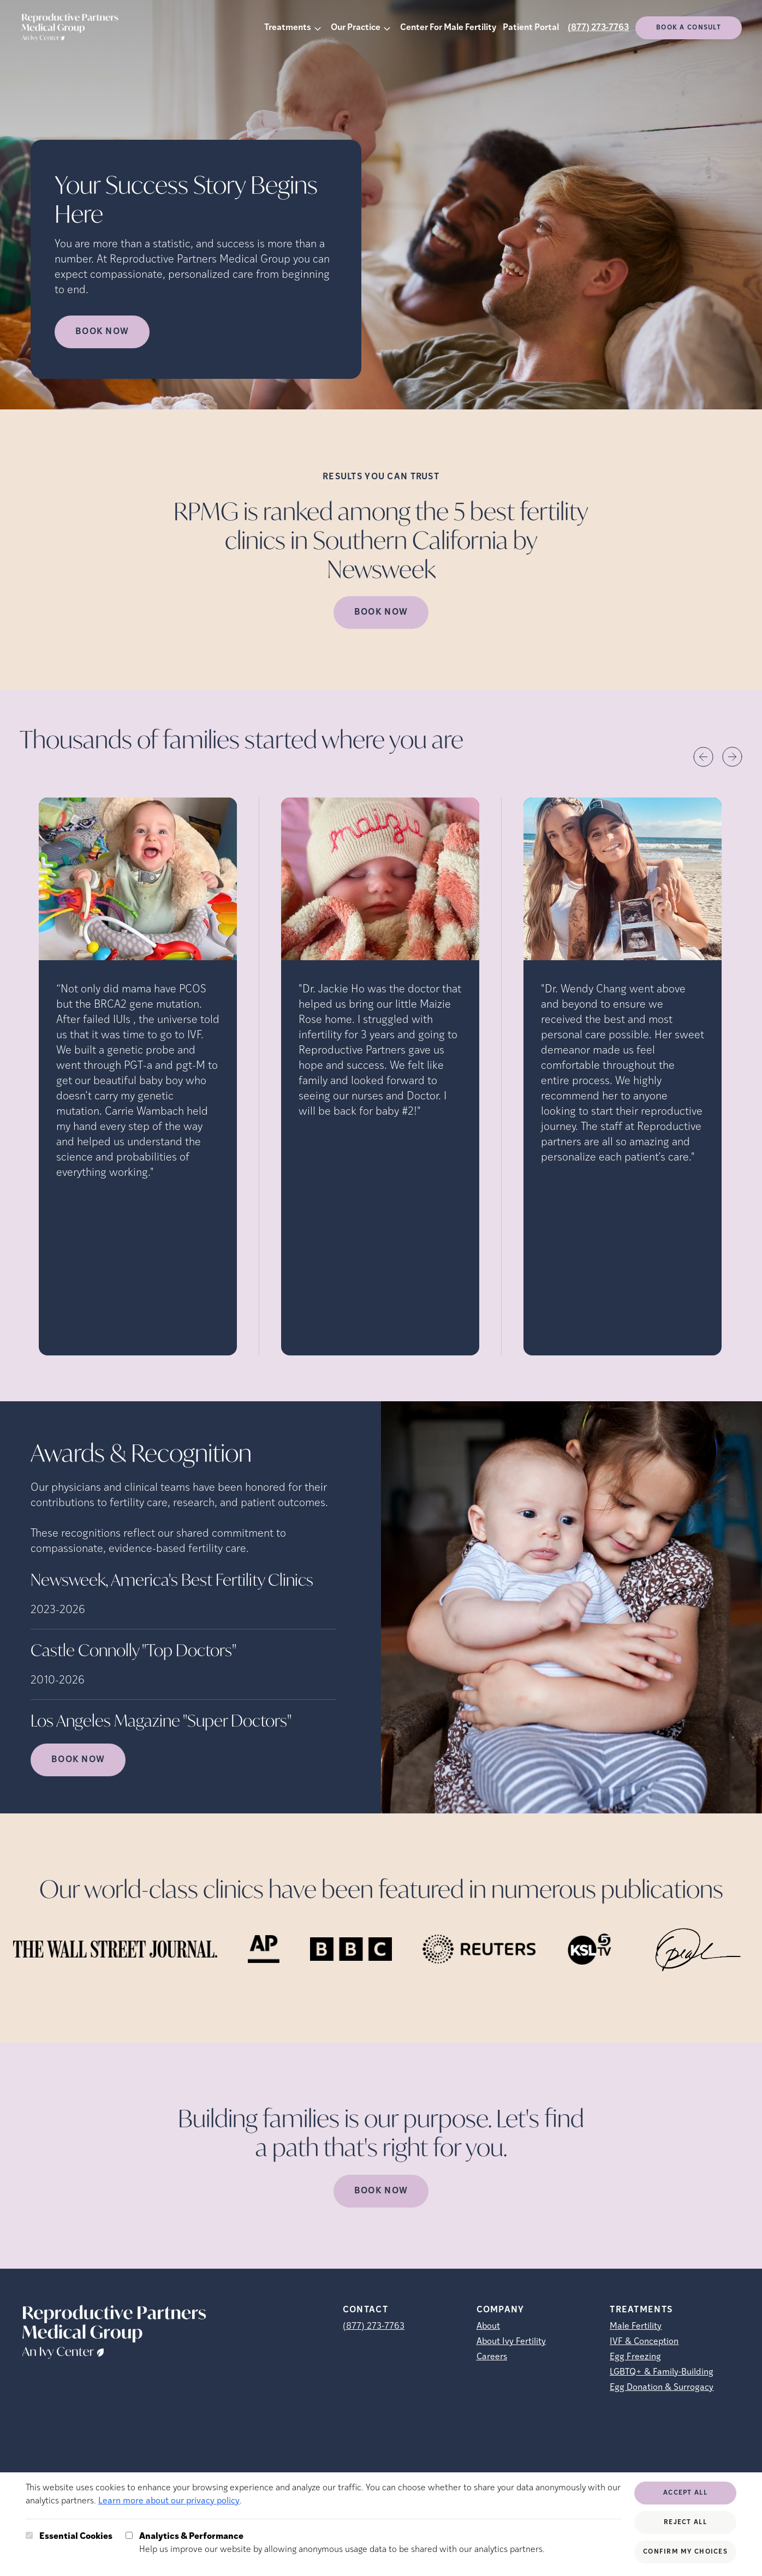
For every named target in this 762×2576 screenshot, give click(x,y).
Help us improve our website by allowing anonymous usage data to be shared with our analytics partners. (342, 2542)
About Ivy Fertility (511, 2341)
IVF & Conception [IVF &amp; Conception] (644, 2341)
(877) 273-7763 (598, 27)
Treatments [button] (287, 27)
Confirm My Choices (685, 2552)
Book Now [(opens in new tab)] (381, 612)
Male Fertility (636, 2326)
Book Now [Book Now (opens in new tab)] (102, 332)
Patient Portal (531, 27)
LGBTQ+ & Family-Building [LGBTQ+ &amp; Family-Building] (661, 2372)
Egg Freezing (635, 2357)
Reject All (685, 2522)
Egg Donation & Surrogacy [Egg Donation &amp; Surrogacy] (661, 2387)
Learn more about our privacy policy (169, 2501)
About (488, 2326)
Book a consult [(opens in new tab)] (688, 28)
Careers (492, 2357)
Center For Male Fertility (448, 27)
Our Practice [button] (355, 27)
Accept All (685, 2493)
